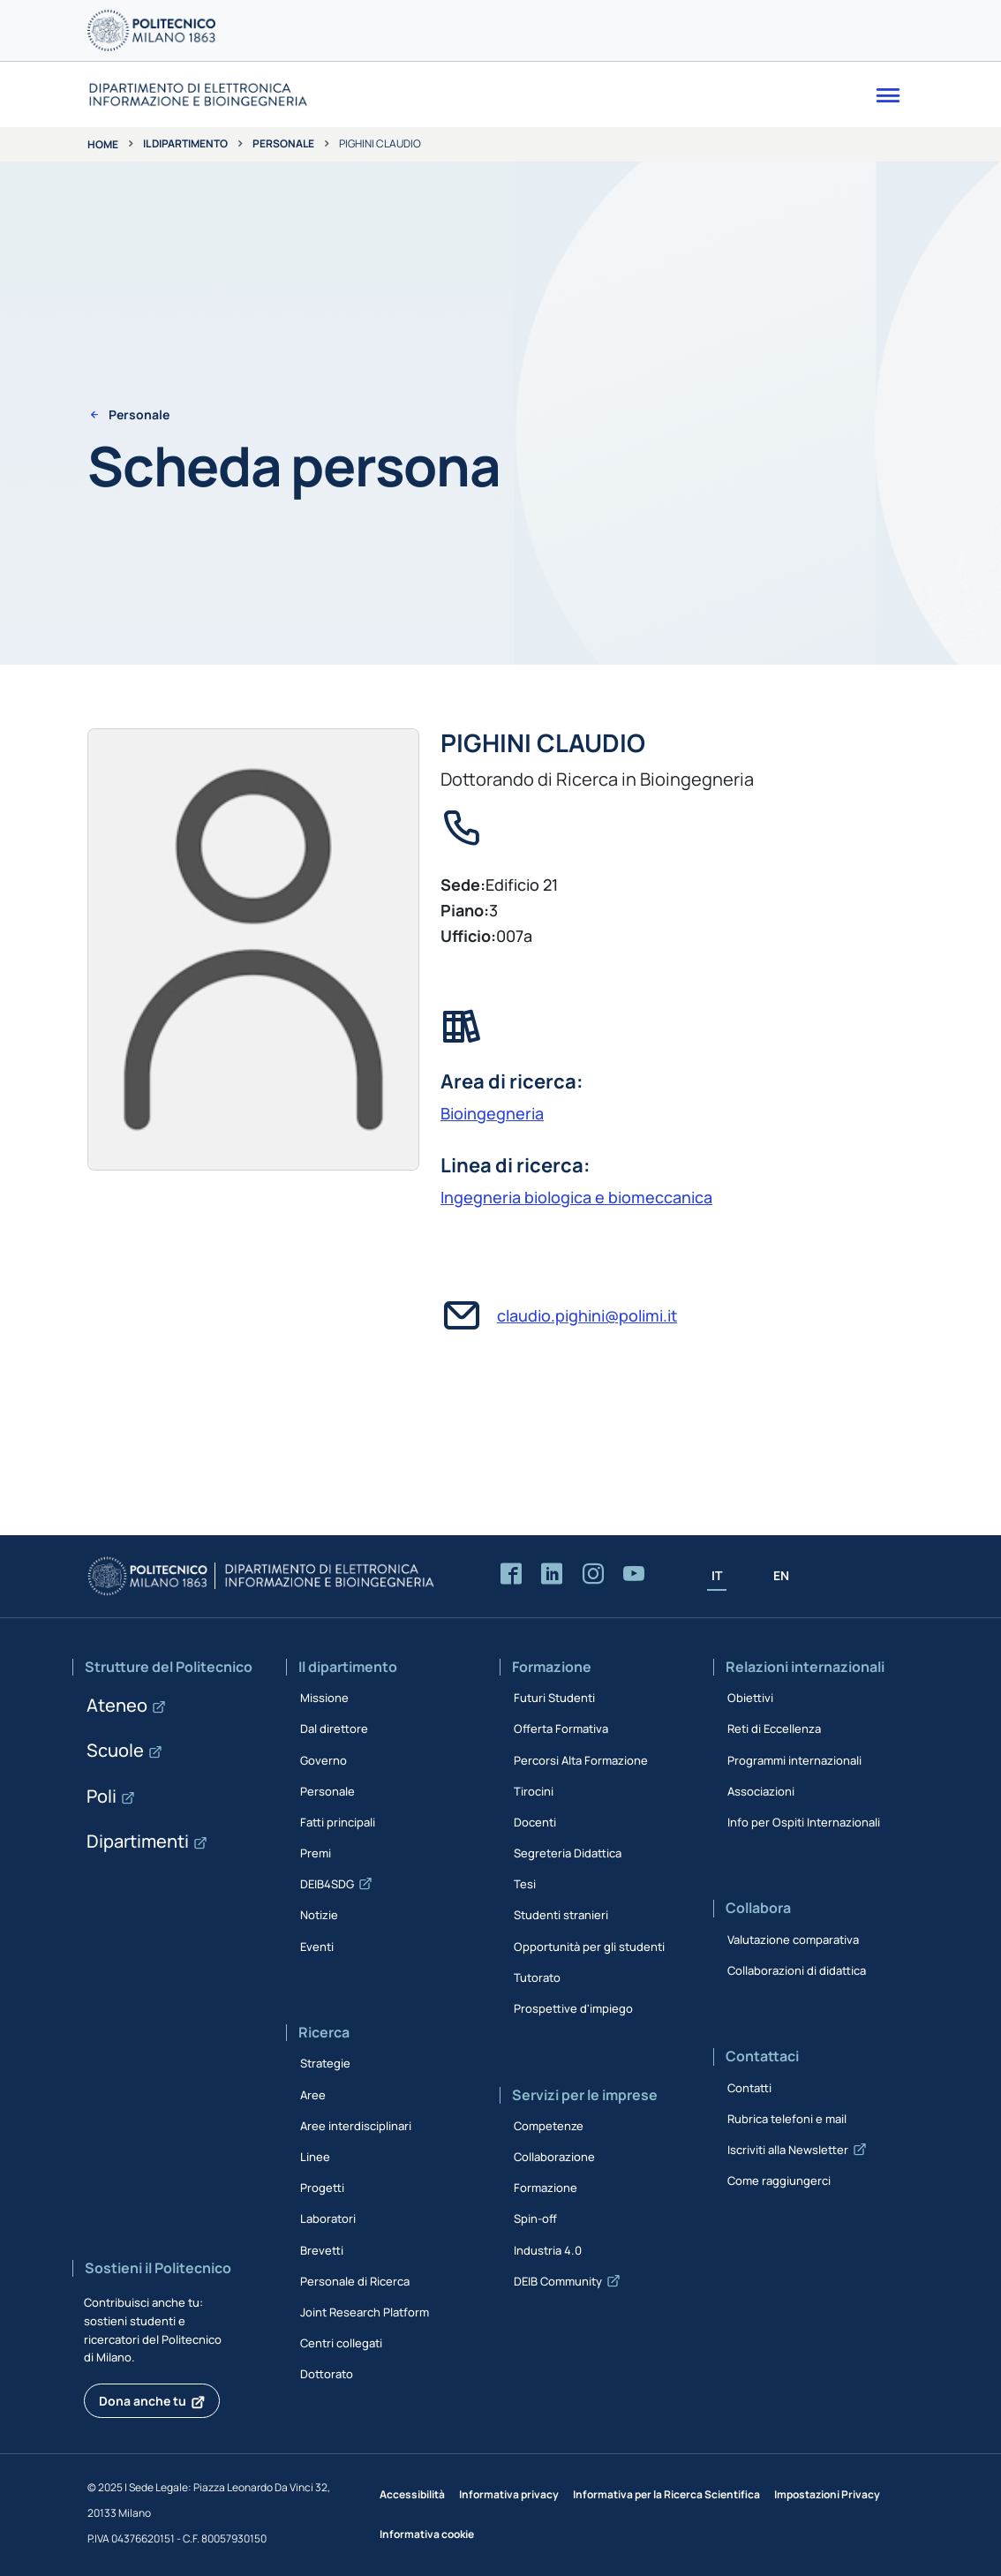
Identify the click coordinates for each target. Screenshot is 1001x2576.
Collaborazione (554, 2157)
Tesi (525, 1884)
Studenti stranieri (561, 1915)
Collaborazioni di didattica (796, 1970)
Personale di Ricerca (355, 2281)
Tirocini (533, 1791)
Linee (315, 2157)
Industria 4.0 (548, 2250)
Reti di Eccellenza (774, 1728)
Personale (283, 143)
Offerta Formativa (561, 1728)
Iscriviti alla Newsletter (787, 2150)
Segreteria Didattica (567, 1853)
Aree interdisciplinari (355, 2126)
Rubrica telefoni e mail (787, 2119)
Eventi (317, 1947)
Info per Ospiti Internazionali (803, 1822)
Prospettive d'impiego (573, 2008)
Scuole (115, 1750)
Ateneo (117, 1705)
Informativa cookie (427, 2534)
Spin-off (535, 2218)
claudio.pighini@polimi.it (587, 1315)
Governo (323, 1760)
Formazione (545, 2188)
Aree (313, 2095)
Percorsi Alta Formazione (581, 1760)
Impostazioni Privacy (827, 2494)
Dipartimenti (138, 1841)
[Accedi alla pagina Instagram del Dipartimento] (593, 1574)
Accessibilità (412, 2494)
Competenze (548, 2126)
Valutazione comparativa (793, 1939)
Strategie (325, 2063)
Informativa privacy (509, 2494)
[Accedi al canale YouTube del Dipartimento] (633, 1574)
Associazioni (760, 1791)
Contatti (749, 2088)
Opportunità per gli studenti (589, 1947)
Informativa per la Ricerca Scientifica (666, 2494)
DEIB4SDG (327, 1884)
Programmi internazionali (794, 1760)
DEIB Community (558, 2281)
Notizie (319, 1915)
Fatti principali (337, 1822)
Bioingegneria (492, 1113)
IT (716, 1575)
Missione (324, 1698)
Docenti (535, 1822)
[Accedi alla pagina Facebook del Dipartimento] (511, 1574)
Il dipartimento (185, 143)
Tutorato (537, 1977)
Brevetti (321, 2250)
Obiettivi (750, 1698)
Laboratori (328, 2218)
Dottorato (326, 2374)
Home (102, 144)
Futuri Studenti (554, 1698)
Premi (315, 1853)
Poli (102, 1796)
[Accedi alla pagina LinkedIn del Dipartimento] (551, 1574)
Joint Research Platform (364, 2312)
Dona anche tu (142, 2400)
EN (781, 1575)
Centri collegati (341, 2343)
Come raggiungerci (779, 2180)
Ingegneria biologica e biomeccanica (576, 1197)
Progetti (322, 2188)
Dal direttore (334, 1728)
